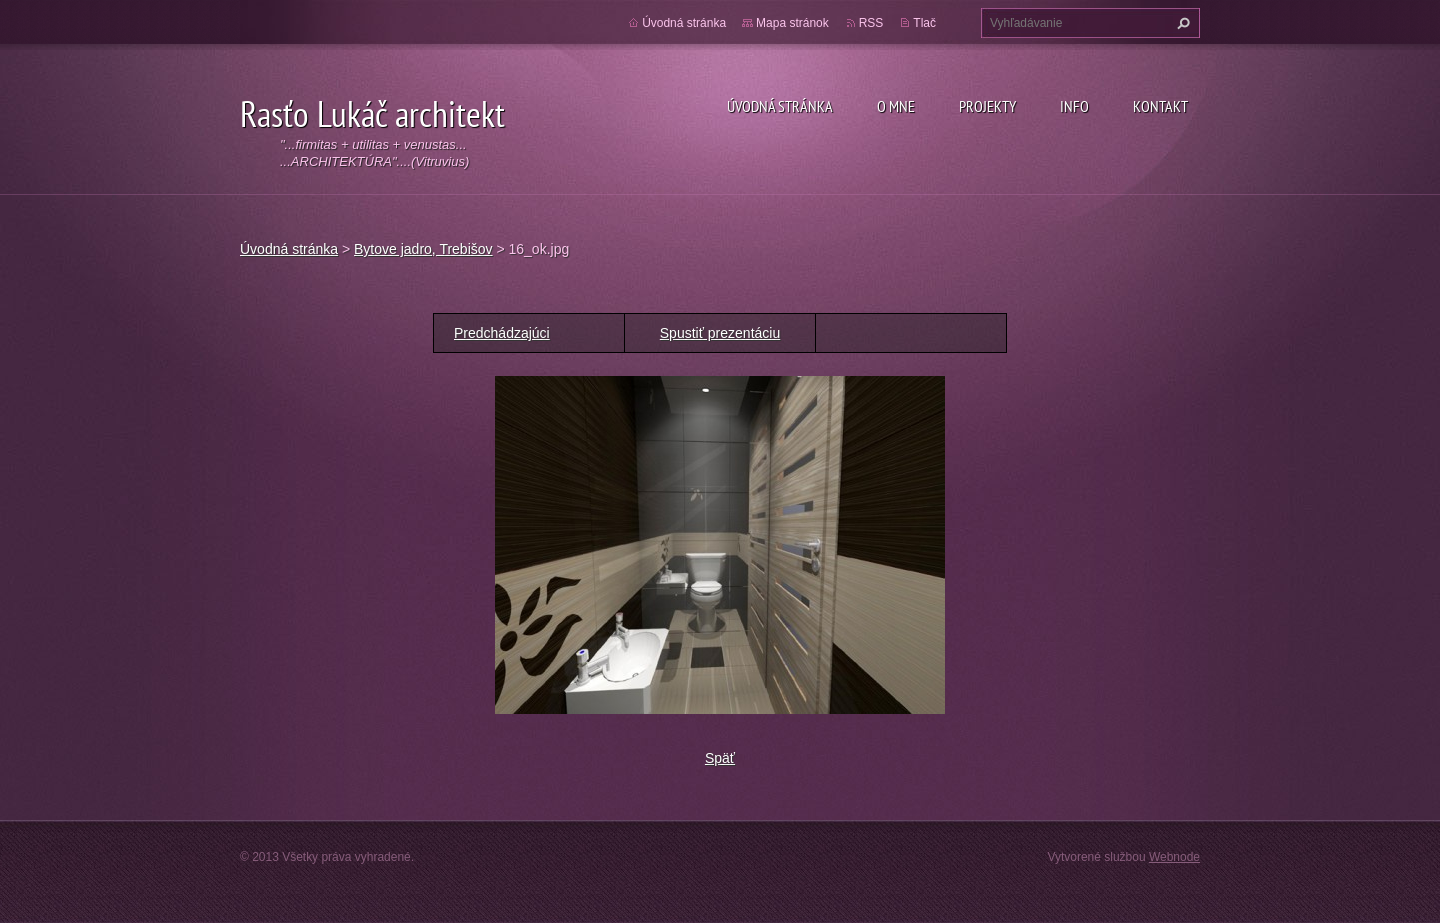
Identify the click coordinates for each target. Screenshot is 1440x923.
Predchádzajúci (502, 333)
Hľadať (1181, 23)
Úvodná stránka (780, 106)
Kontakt (1160, 106)
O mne (896, 106)
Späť (720, 758)
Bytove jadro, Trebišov (423, 249)
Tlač (924, 23)
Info (1074, 106)
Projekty (987, 106)
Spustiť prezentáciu (720, 333)
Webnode (1174, 857)
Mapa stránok (792, 23)
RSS (871, 23)
